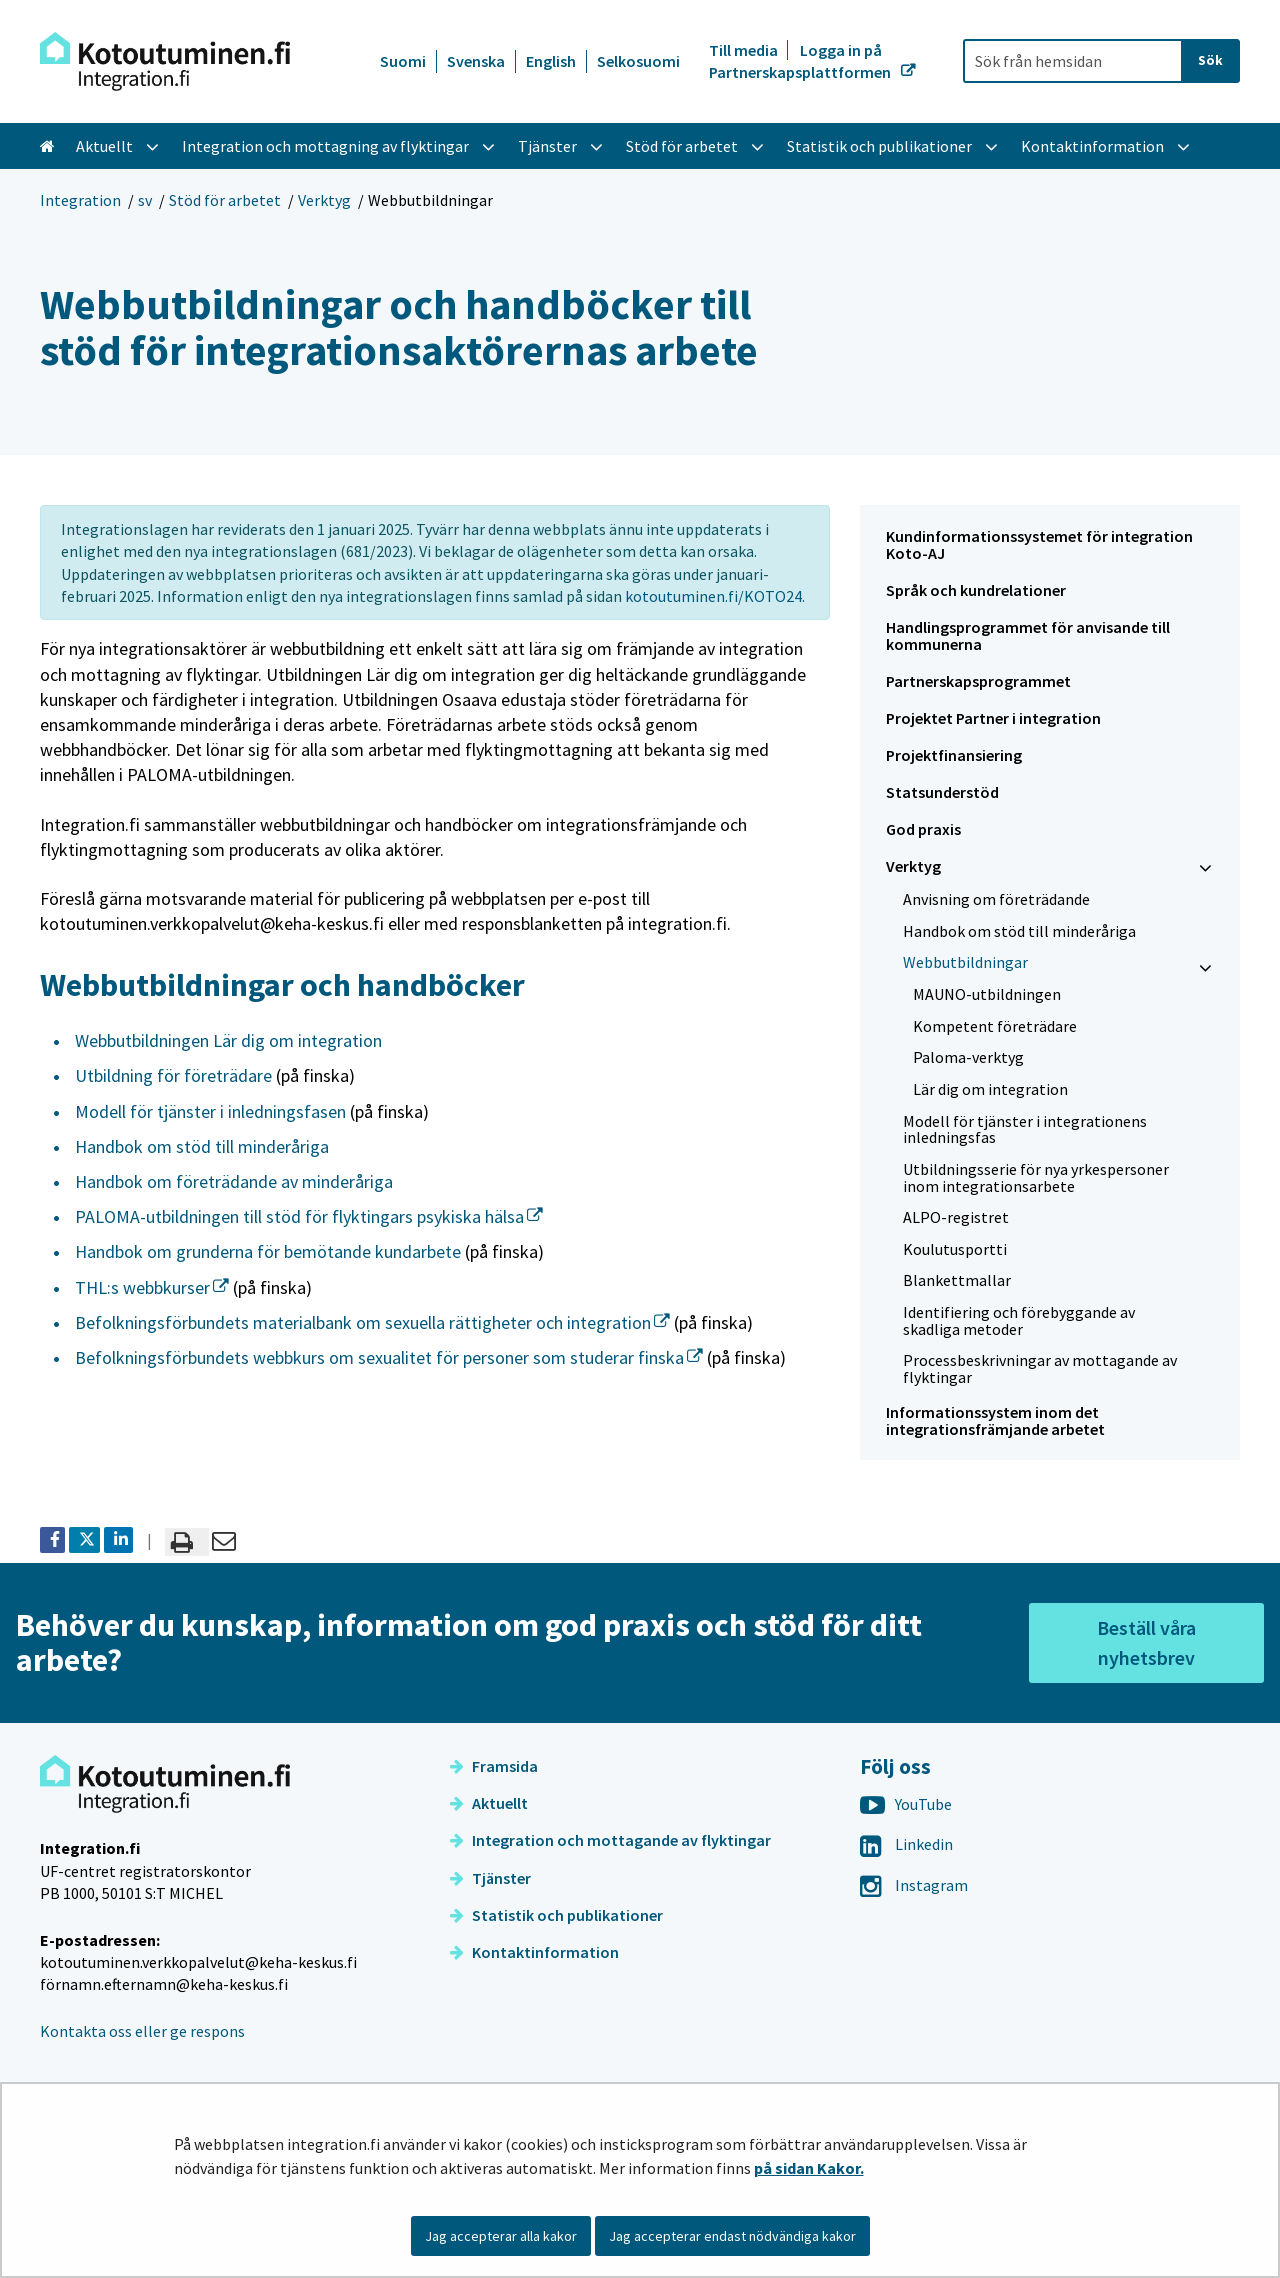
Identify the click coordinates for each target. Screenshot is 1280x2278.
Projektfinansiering (954, 755)
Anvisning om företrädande (996, 899)
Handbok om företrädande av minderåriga (234, 1181)
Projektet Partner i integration (993, 718)
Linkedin (906, 1844)
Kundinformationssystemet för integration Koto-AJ (1039, 544)
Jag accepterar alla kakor (501, 2236)
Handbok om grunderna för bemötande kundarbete (268, 1251)
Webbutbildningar (965, 962)
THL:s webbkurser (152, 1287)
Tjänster (490, 1878)
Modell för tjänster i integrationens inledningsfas (1025, 1129)
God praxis (923, 829)
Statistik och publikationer (556, 1915)
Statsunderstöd (942, 792)
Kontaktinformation (534, 1952)
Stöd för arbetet (225, 200)
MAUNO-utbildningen (987, 994)
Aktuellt (489, 1803)
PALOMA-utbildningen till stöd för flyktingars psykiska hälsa (309, 1216)
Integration (80, 200)
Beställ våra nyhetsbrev (1146, 1642)
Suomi (403, 61)
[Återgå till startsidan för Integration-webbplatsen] (165, 61)
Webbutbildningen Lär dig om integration (228, 1040)
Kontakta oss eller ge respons (142, 2031)
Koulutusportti (955, 1249)
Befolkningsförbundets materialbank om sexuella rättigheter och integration (372, 1322)
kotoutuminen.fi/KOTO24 (713, 596)
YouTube (906, 1804)
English (551, 61)
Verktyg (324, 200)
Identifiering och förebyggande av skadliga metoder (1019, 1320)
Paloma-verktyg (968, 1057)
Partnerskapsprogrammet (978, 681)
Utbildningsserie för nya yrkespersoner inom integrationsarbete (1036, 1177)
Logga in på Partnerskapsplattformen (801, 61)
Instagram (914, 1885)
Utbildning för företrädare (173, 1075)
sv (145, 200)
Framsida (494, 1766)
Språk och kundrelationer (976, 590)
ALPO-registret (956, 1217)
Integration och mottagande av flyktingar (610, 1840)
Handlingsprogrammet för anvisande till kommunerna (1028, 635)
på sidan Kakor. (809, 2168)
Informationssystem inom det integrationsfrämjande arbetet (995, 1420)
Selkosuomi (638, 61)
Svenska (476, 61)
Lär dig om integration (990, 1089)
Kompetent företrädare (995, 1026)
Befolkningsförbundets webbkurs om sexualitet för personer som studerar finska (389, 1357)
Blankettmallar (957, 1280)
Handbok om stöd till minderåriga (202, 1146)
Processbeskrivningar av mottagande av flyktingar (1040, 1368)
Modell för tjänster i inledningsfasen (210, 1111)
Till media (745, 50)
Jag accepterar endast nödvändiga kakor (732, 2236)
